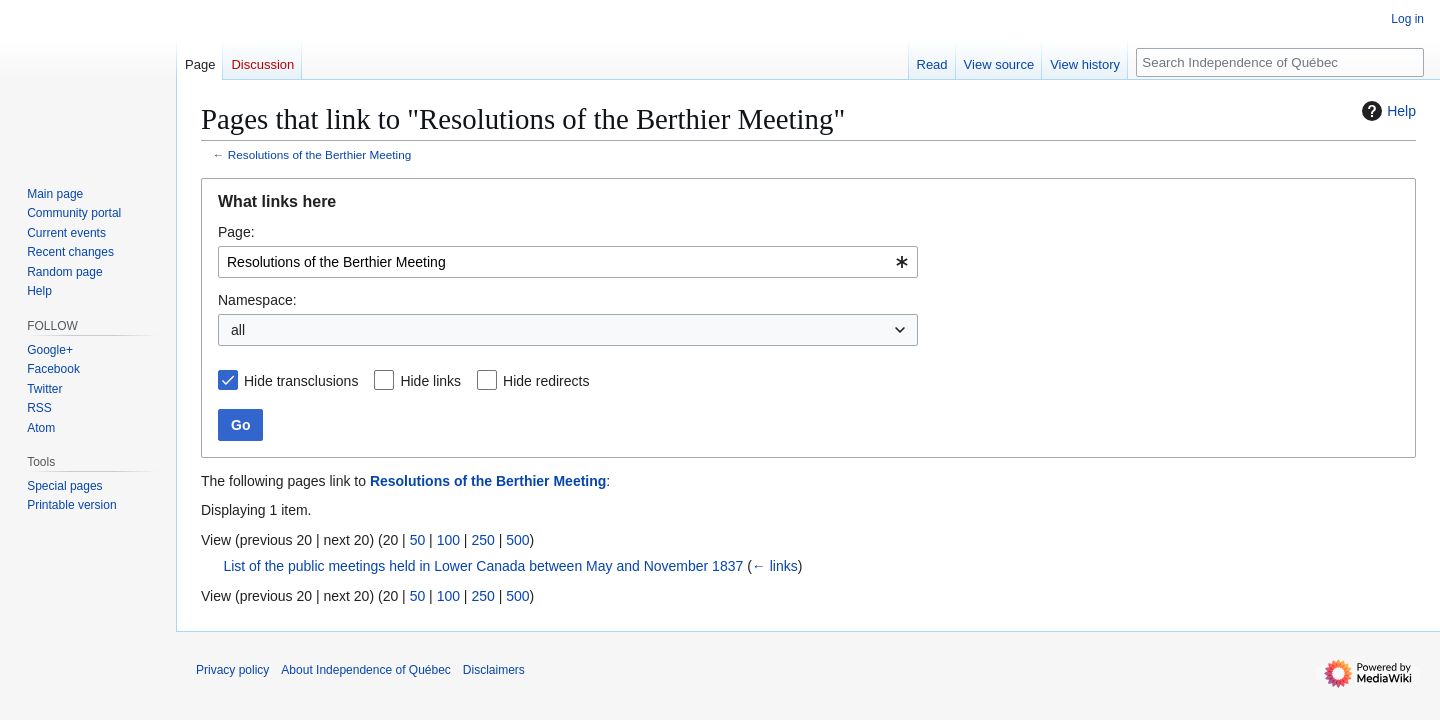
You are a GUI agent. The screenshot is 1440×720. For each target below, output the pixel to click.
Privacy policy (232, 670)
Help (1386, 111)
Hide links (430, 381)
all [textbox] (238, 330)
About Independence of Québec (365, 670)
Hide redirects (546, 381)
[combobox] (568, 262)
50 (418, 540)
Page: (236, 232)
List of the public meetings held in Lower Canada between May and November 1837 (483, 566)
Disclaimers (494, 670)
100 (448, 540)
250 (482, 540)
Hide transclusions (301, 381)
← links (775, 566)
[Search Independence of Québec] (1280, 62)
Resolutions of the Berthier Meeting (320, 154)
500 (517, 540)
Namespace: (257, 300)
